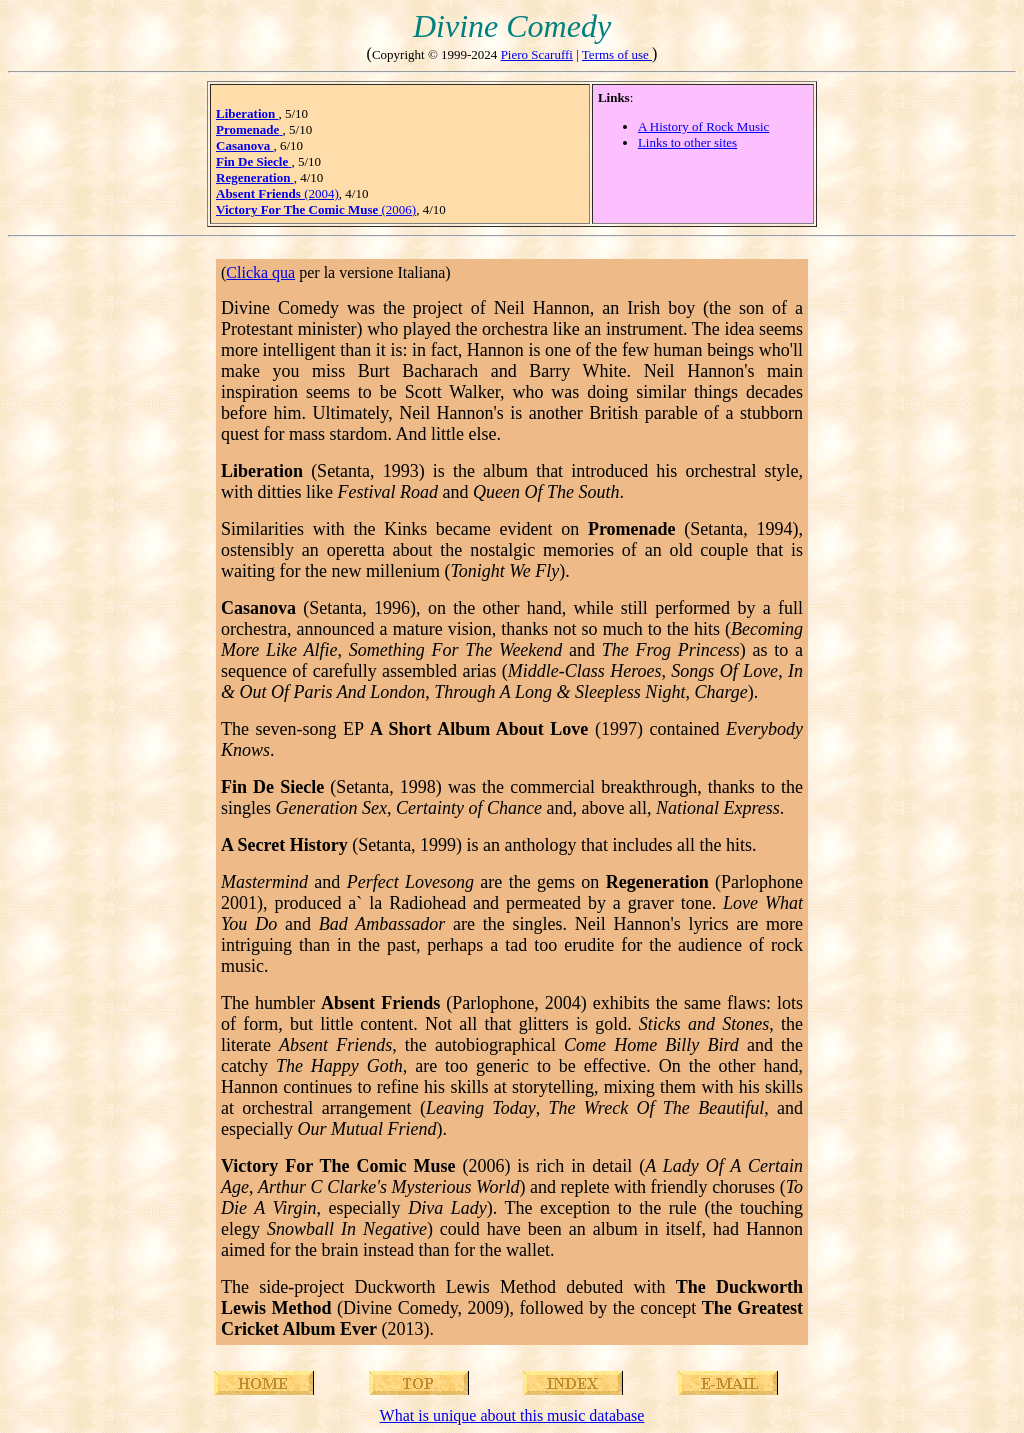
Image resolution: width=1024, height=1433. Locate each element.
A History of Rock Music (703, 126)
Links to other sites (687, 142)
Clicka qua (260, 272)
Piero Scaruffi (537, 54)
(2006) (316, 209)
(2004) (277, 193)
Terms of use (617, 54)
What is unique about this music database (512, 1415)
